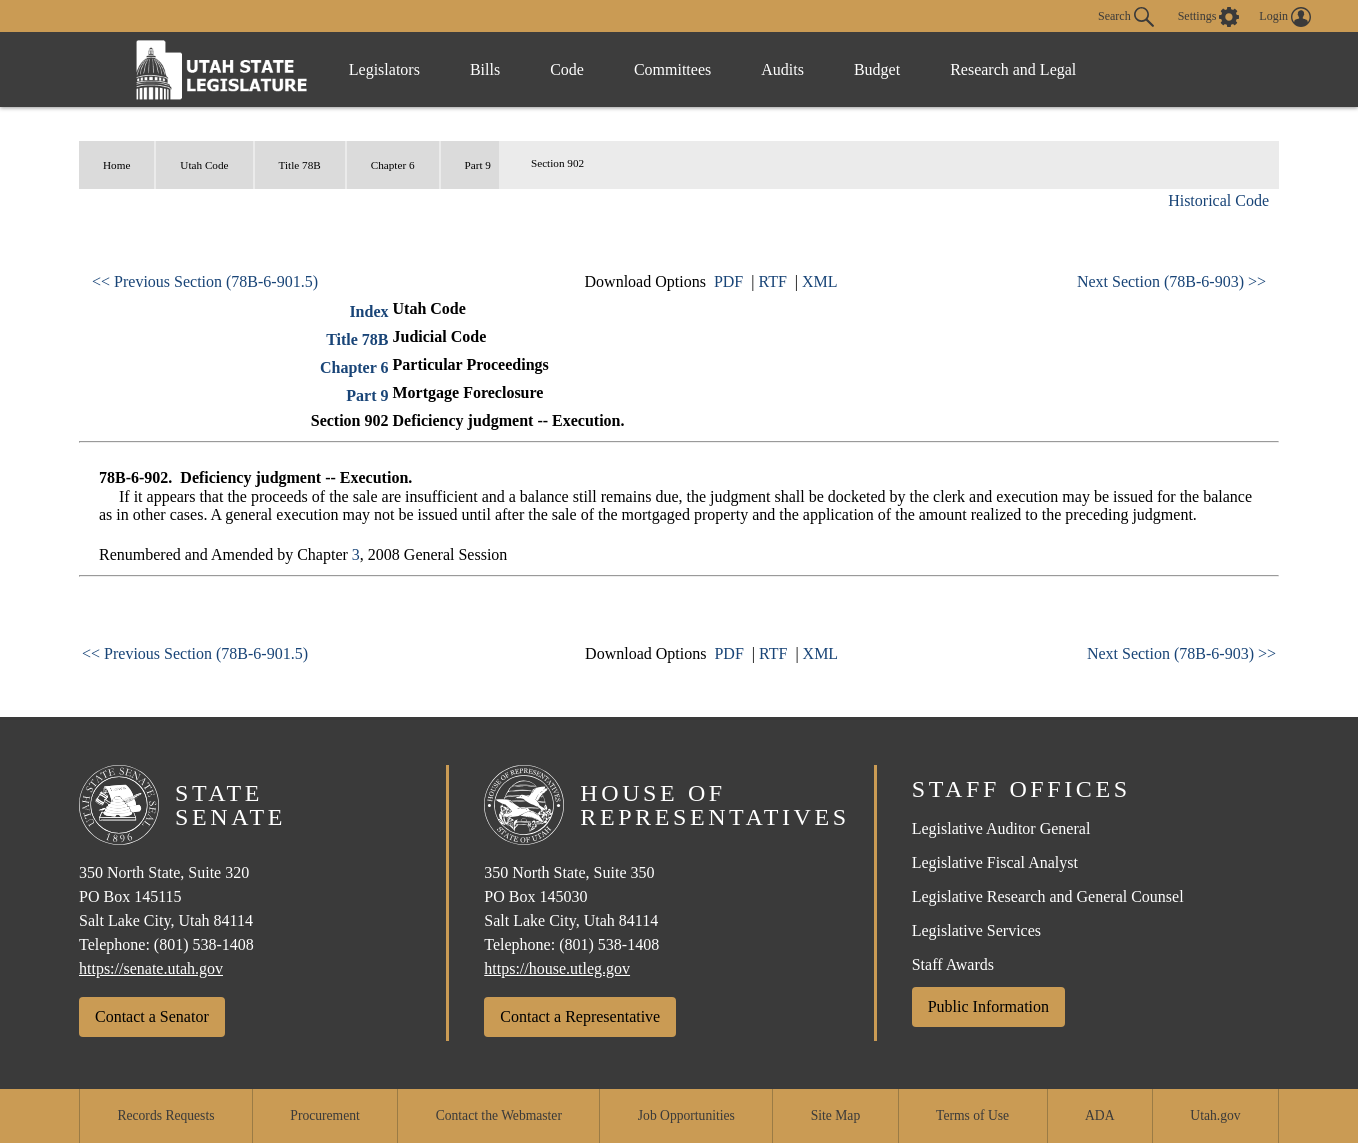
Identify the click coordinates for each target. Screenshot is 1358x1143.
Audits (782, 69)
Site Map (835, 1115)
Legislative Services (976, 930)
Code (567, 69)
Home (116, 165)
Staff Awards (953, 964)
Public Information (988, 1006)
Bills (485, 69)
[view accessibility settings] (1209, 17)
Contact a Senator (152, 1016)
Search (1126, 17)
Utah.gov (1215, 1115)
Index (368, 311)
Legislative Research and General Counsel (1048, 896)
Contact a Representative (580, 1016)
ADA (1099, 1115)
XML (820, 281)
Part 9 (478, 165)
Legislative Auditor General (1001, 828)
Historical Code (1218, 200)
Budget (877, 69)
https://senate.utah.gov (151, 968)
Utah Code (204, 165)
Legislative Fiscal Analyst (995, 862)
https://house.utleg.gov (557, 968)
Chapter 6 (393, 165)
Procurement (324, 1115)
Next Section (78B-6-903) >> (1171, 281)
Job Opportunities (686, 1115)
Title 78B (300, 165)
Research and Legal (1013, 69)
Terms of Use (972, 1115)
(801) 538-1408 (204, 944)
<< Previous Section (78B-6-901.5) (205, 281)
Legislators (384, 69)
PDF (728, 281)
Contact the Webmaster (499, 1115)
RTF (772, 281)
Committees (672, 69)
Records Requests (165, 1115)
